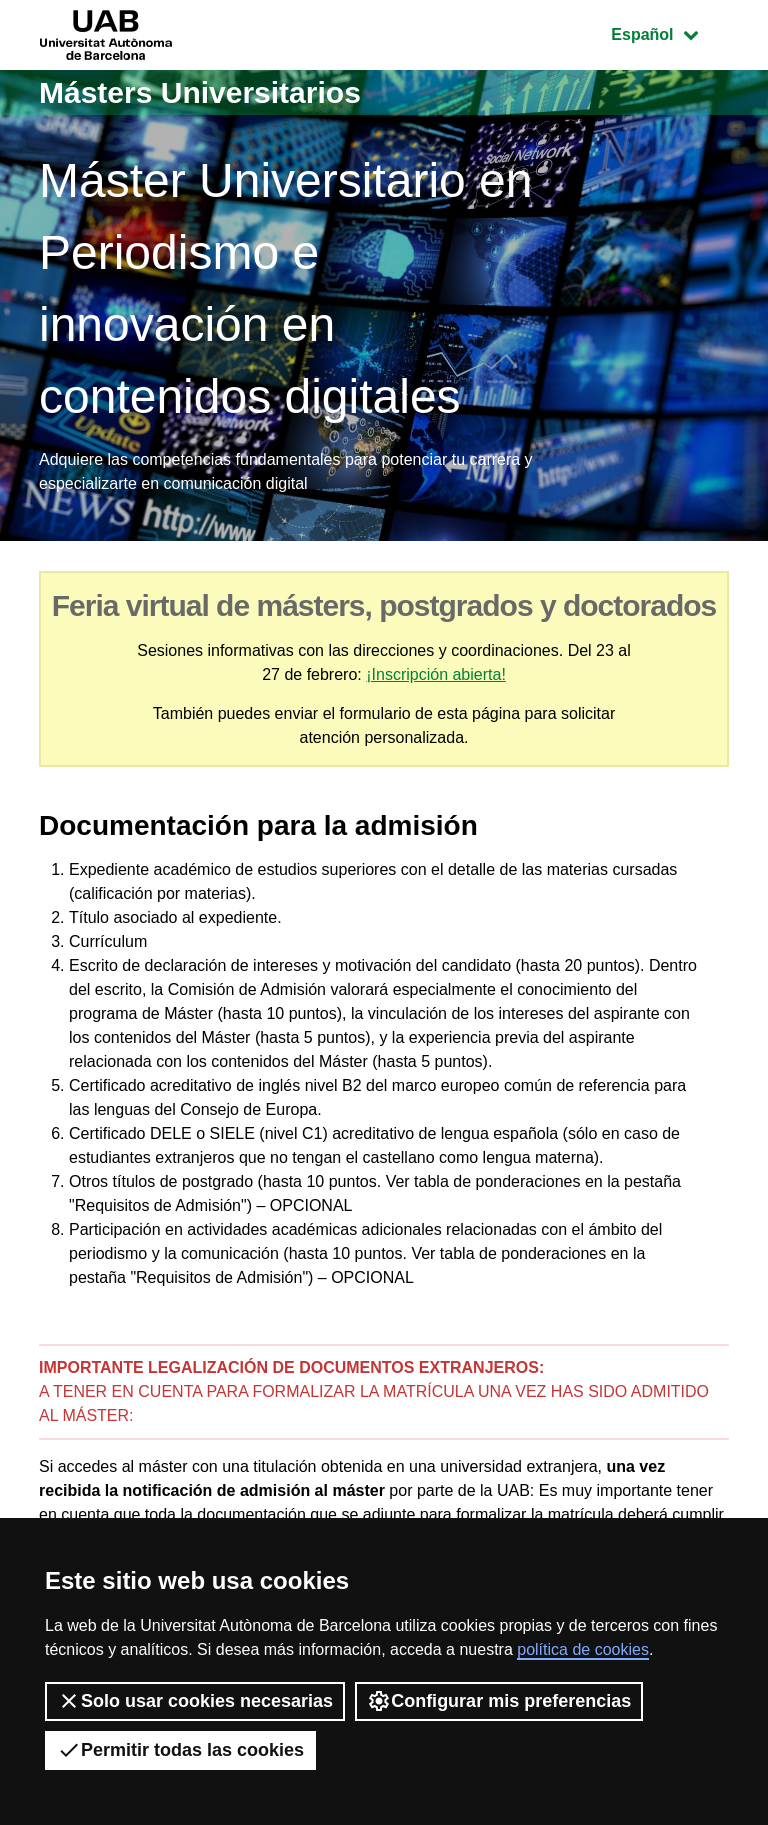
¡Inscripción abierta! (436, 674)
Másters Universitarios (200, 92)
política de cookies (583, 1649)
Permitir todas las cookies (180, 1750)
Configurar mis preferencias (499, 1701)
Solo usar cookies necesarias (195, 1701)
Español (669, 32)
